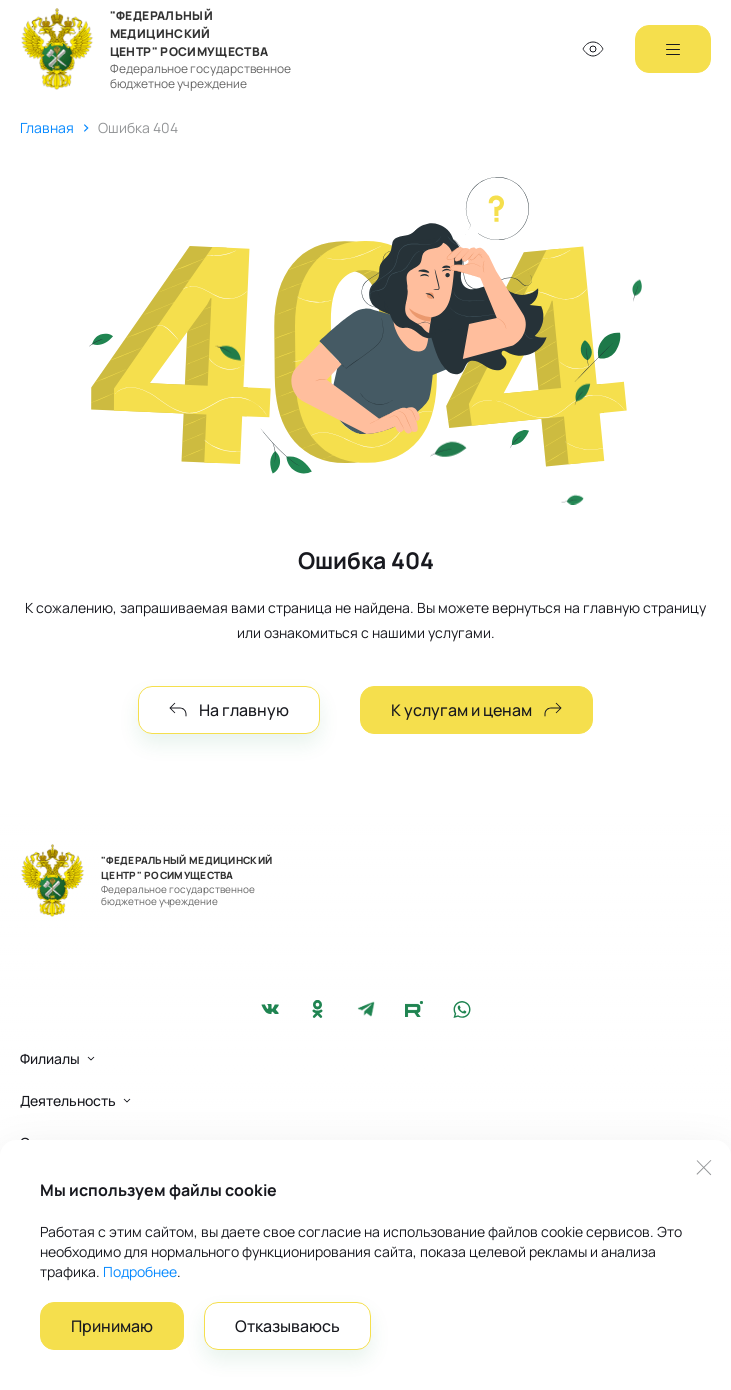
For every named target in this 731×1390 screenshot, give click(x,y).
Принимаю (112, 1326)
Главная (47, 127)
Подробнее (140, 1271)
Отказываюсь (287, 1326)
